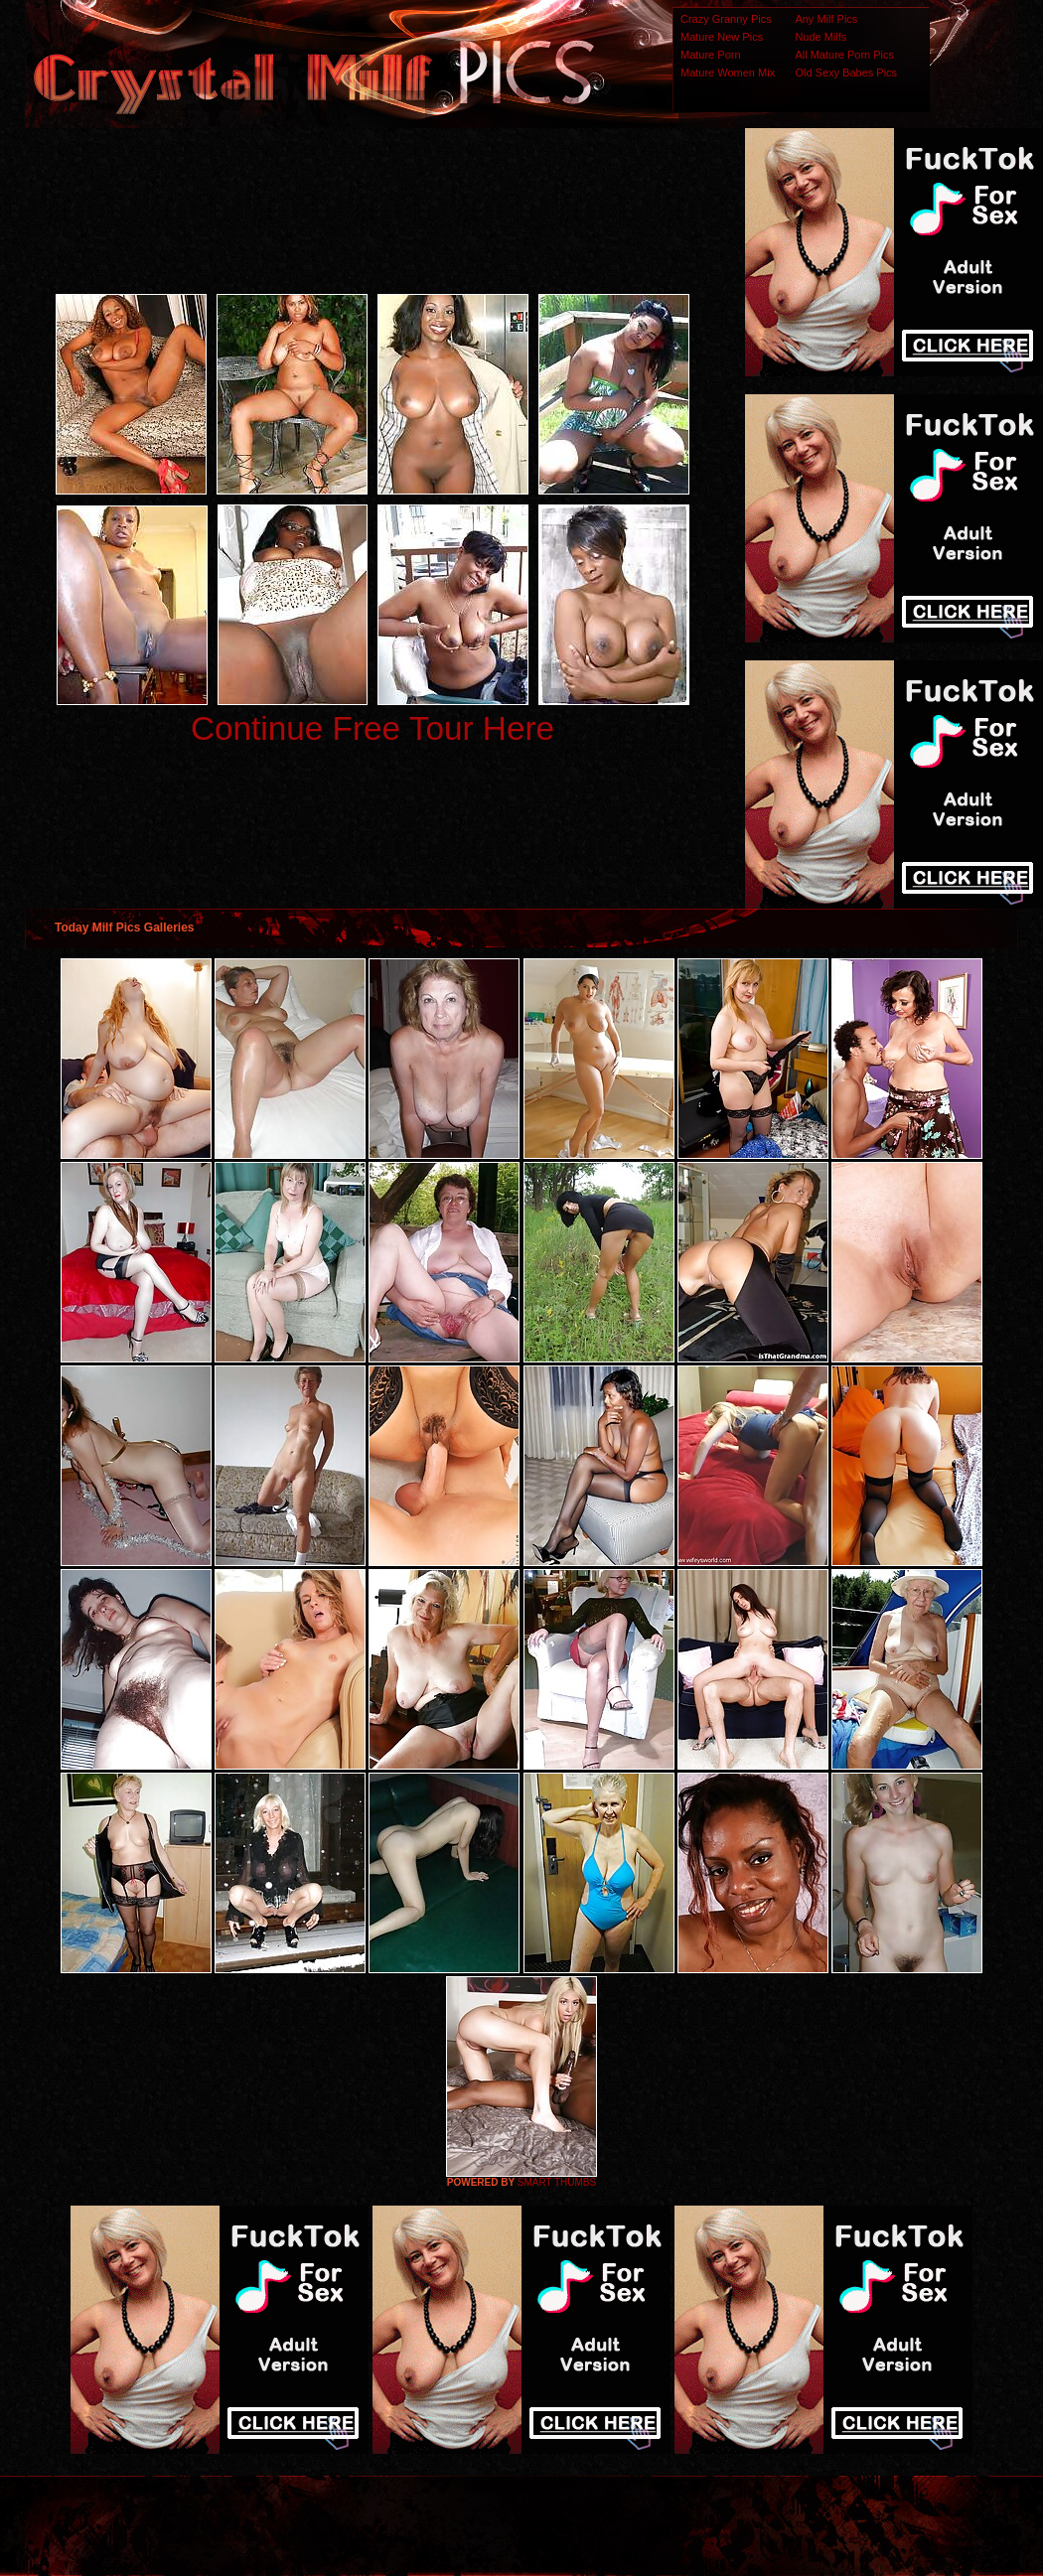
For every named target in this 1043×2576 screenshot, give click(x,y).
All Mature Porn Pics (844, 55)
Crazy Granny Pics (726, 19)
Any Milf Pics (826, 19)
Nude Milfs (820, 37)
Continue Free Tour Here (372, 728)
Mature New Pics (721, 37)
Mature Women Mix (727, 72)
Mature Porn (710, 55)
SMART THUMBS (557, 2182)
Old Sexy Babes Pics (846, 72)
